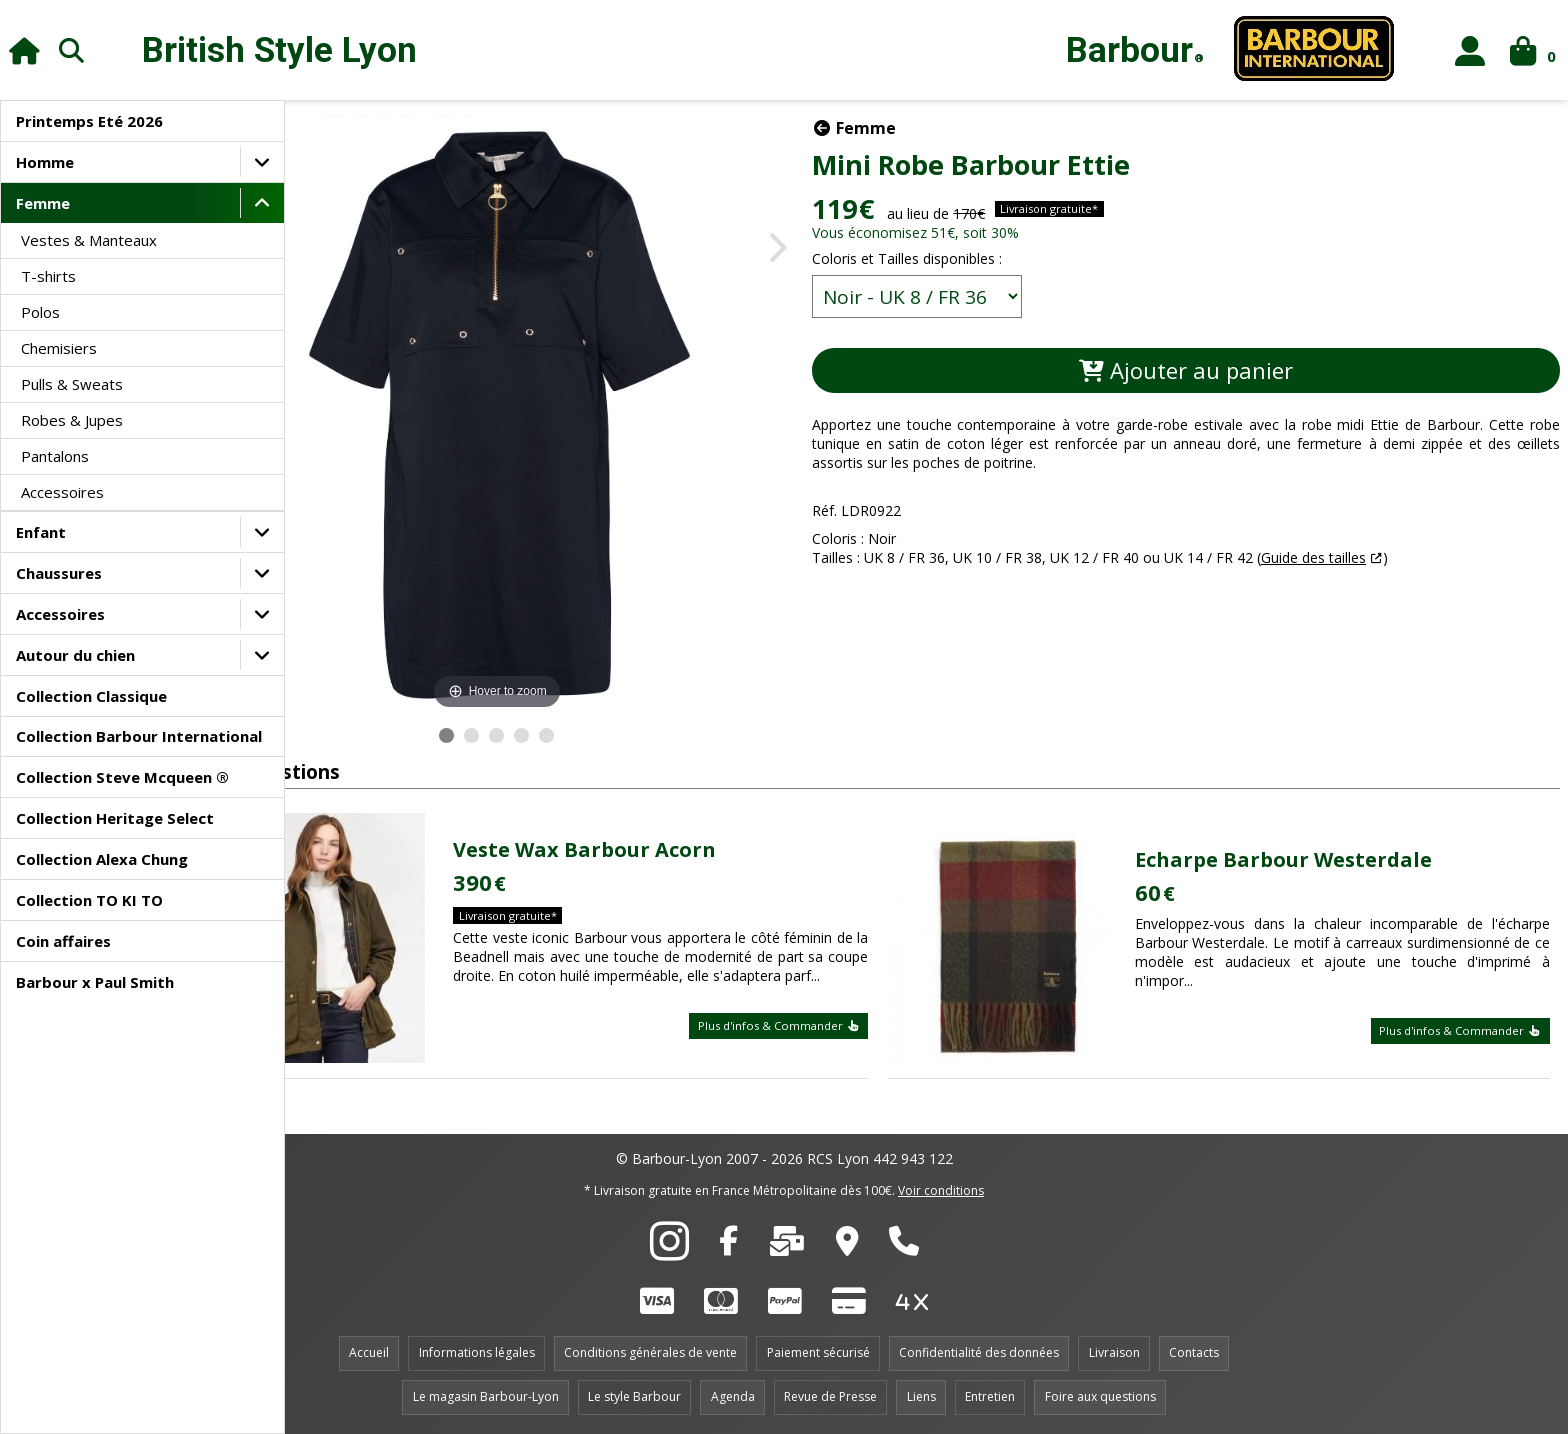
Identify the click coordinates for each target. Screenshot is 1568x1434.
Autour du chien (75, 655)
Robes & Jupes (72, 420)
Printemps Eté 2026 (89, 121)
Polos (40, 312)
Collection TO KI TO (89, 900)
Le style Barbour (634, 1396)
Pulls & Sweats (72, 384)
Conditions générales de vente (650, 1352)
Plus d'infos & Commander (829, 1035)
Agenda (733, 1396)
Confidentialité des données (979, 1352)
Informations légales (477, 1352)
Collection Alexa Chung (102, 859)
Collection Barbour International (139, 736)
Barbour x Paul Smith (95, 982)
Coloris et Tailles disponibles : (1010, 258)
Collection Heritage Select (115, 818)
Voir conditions (941, 1190)
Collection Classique (91, 696)
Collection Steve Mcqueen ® (122, 777)
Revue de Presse (830, 1396)
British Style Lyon (279, 50)
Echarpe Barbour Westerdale (1315, 859)
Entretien (990, 1396)
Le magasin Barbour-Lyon (486, 1396)
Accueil (369, 1352)
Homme (45, 162)
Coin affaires (63, 941)
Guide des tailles (1416, 557)
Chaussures (59, 573)
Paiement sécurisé (818, 1352)
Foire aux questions (1100, 1396)
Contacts (1194, 1352)
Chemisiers (59, 348)
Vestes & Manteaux (89, 240)
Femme (43, 203)
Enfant (41, 532)
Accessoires (62, 492)
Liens (921, 1396)
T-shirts (48, 276)
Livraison (1114, 1352)
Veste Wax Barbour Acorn (669, 839)
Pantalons (55, 456)
